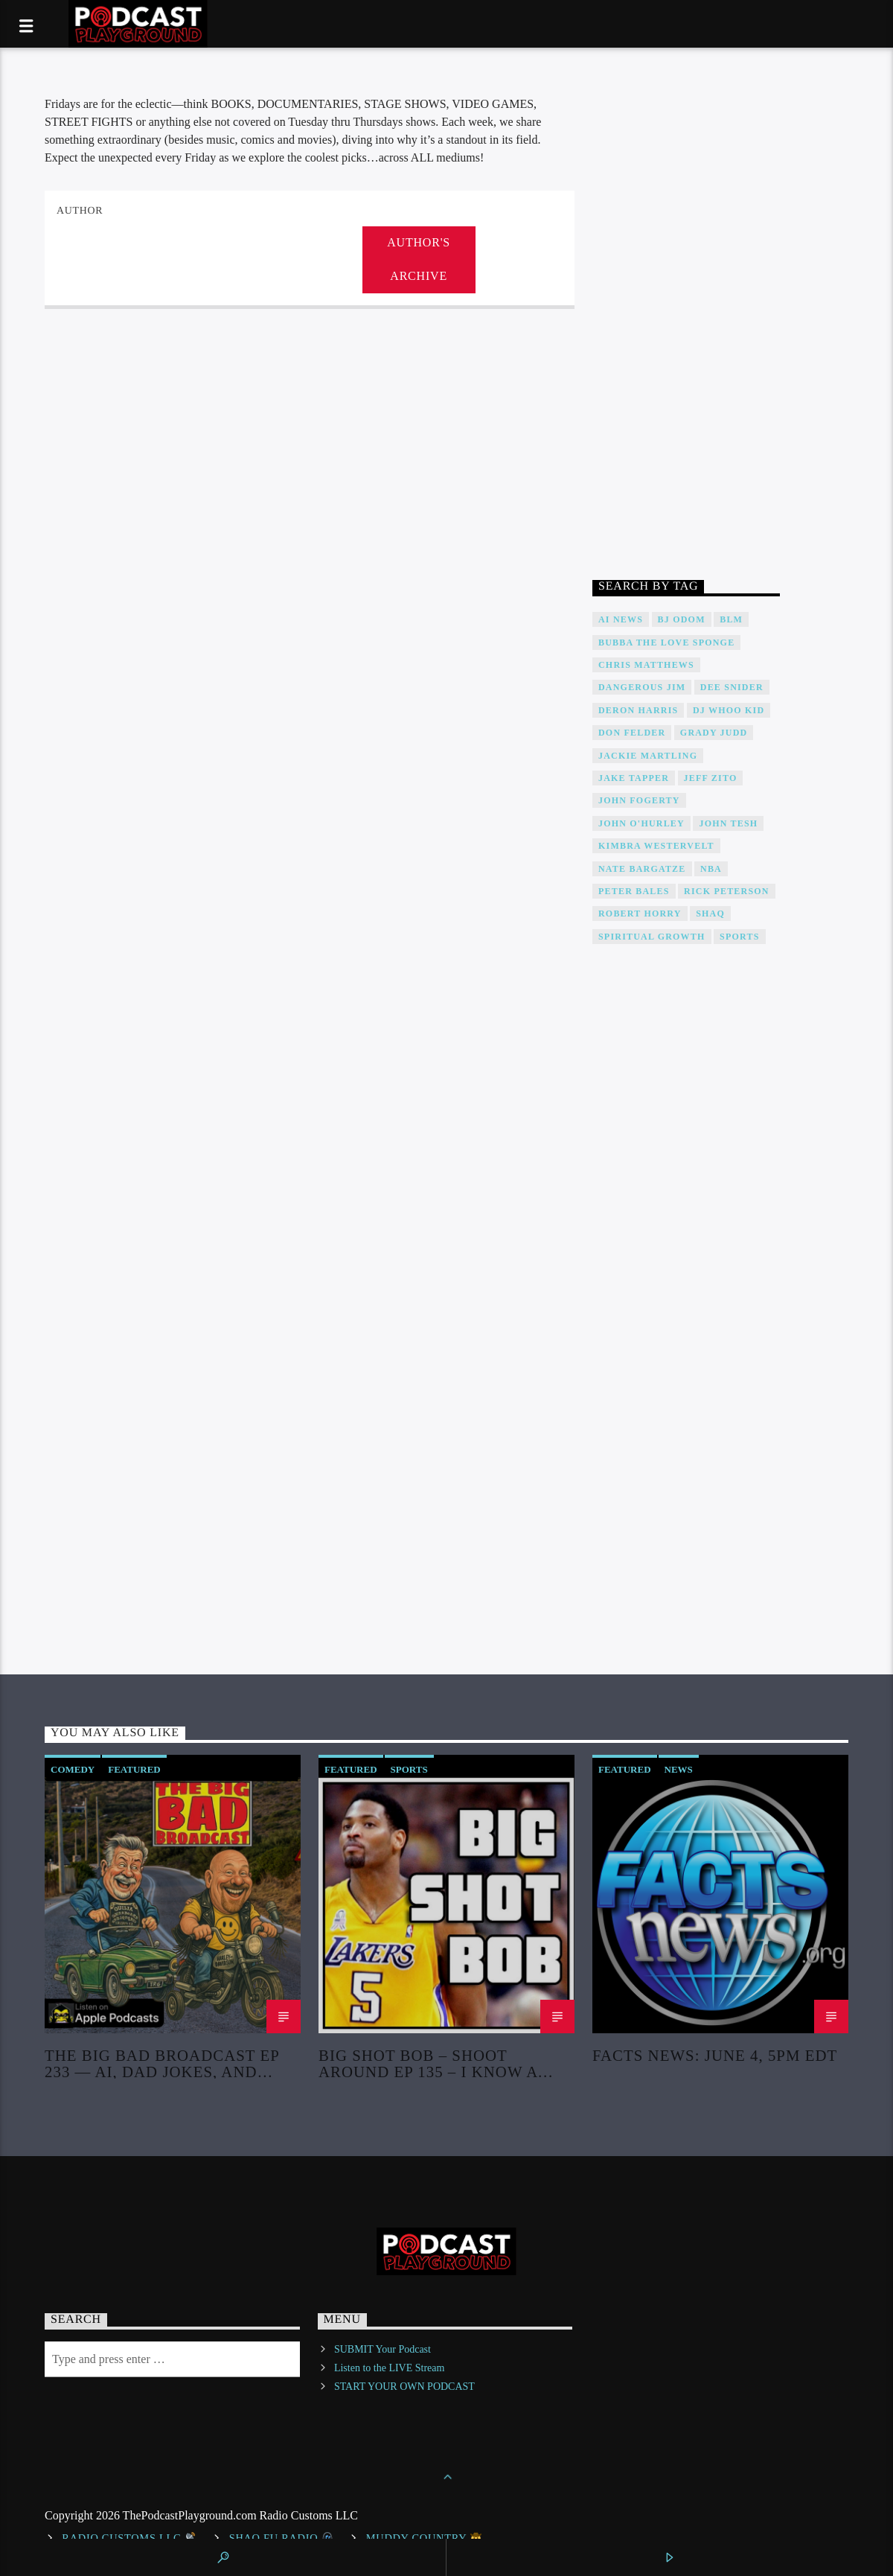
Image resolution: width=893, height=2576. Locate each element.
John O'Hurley (641, 823)
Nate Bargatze (642, 869)
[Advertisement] (686, 318)
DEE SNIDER (732, 687)
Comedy (73, 1769)
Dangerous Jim (641, 687)
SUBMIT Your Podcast (382, 2349)
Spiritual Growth (651, 936)
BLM (731, 619)
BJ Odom (681, 619)
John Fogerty (639, 800)
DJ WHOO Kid (728, 710)
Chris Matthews (646, 665)
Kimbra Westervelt (656, 846)
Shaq (710, 913)
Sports (739, 936)
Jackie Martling (647, 755)
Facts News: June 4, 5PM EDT (714, 2055)
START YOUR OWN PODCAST (404, 2386)
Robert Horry (640, 913)
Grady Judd (714, 732)
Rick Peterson (726, 891)
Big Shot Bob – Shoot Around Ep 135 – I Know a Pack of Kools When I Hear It (440, 2063)
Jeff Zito (710, 778)
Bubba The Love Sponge (666, 642)
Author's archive (418, 259)
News (679, 1769)
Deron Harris (638, 710)
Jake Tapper (633, 778)
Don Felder (631, 732)
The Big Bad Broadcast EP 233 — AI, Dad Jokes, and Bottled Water (162, 2063)
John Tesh (728, 823)
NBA (711, 869)
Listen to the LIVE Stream (389, 2367)
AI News (620, 619)
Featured (134, 1769)
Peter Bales (634, 891)
